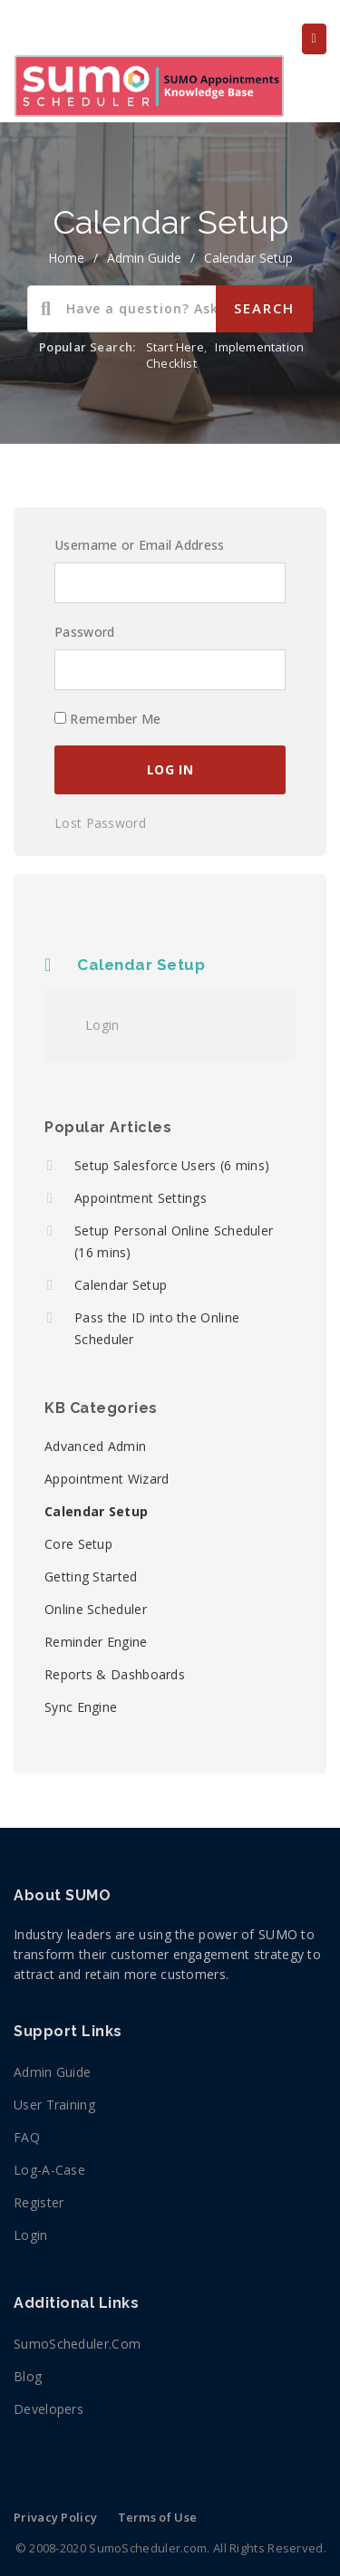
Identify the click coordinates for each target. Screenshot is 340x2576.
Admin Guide (144, 257)
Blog (28, 2376)
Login (102, 1024)
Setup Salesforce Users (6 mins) (171, 1165)
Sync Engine (80, 1707)
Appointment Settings (140, 1197)
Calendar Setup (248, 257)
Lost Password (100, 822)
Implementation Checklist (225, 355)
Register (38, 2202)
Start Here (175, 347)
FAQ (27, 2137)
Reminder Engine (96, 1641)
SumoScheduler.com (77, 2343)
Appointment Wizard (106, 1478)
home (66, 257)
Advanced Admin (95, 1446)
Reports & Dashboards (114, 1674)
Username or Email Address (139, 544)
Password (84, 631)
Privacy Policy (55, 2517)
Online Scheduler (95, 1609)
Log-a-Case (49, 2169)
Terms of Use (158, 2517)
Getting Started (91, 1576)
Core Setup (78, 1543)
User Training (54, 2104)
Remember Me (107, 718)
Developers (48, 2408)
